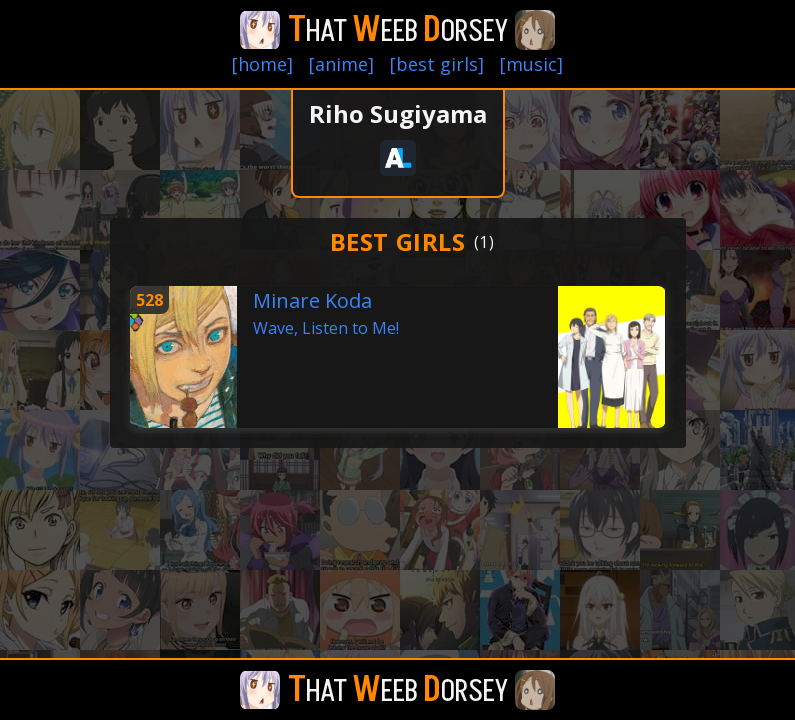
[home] (262, 64)
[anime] (341, 64)
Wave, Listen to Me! (326, 328)
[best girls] (437, 64)
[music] (531, 64)
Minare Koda (312, 300)
